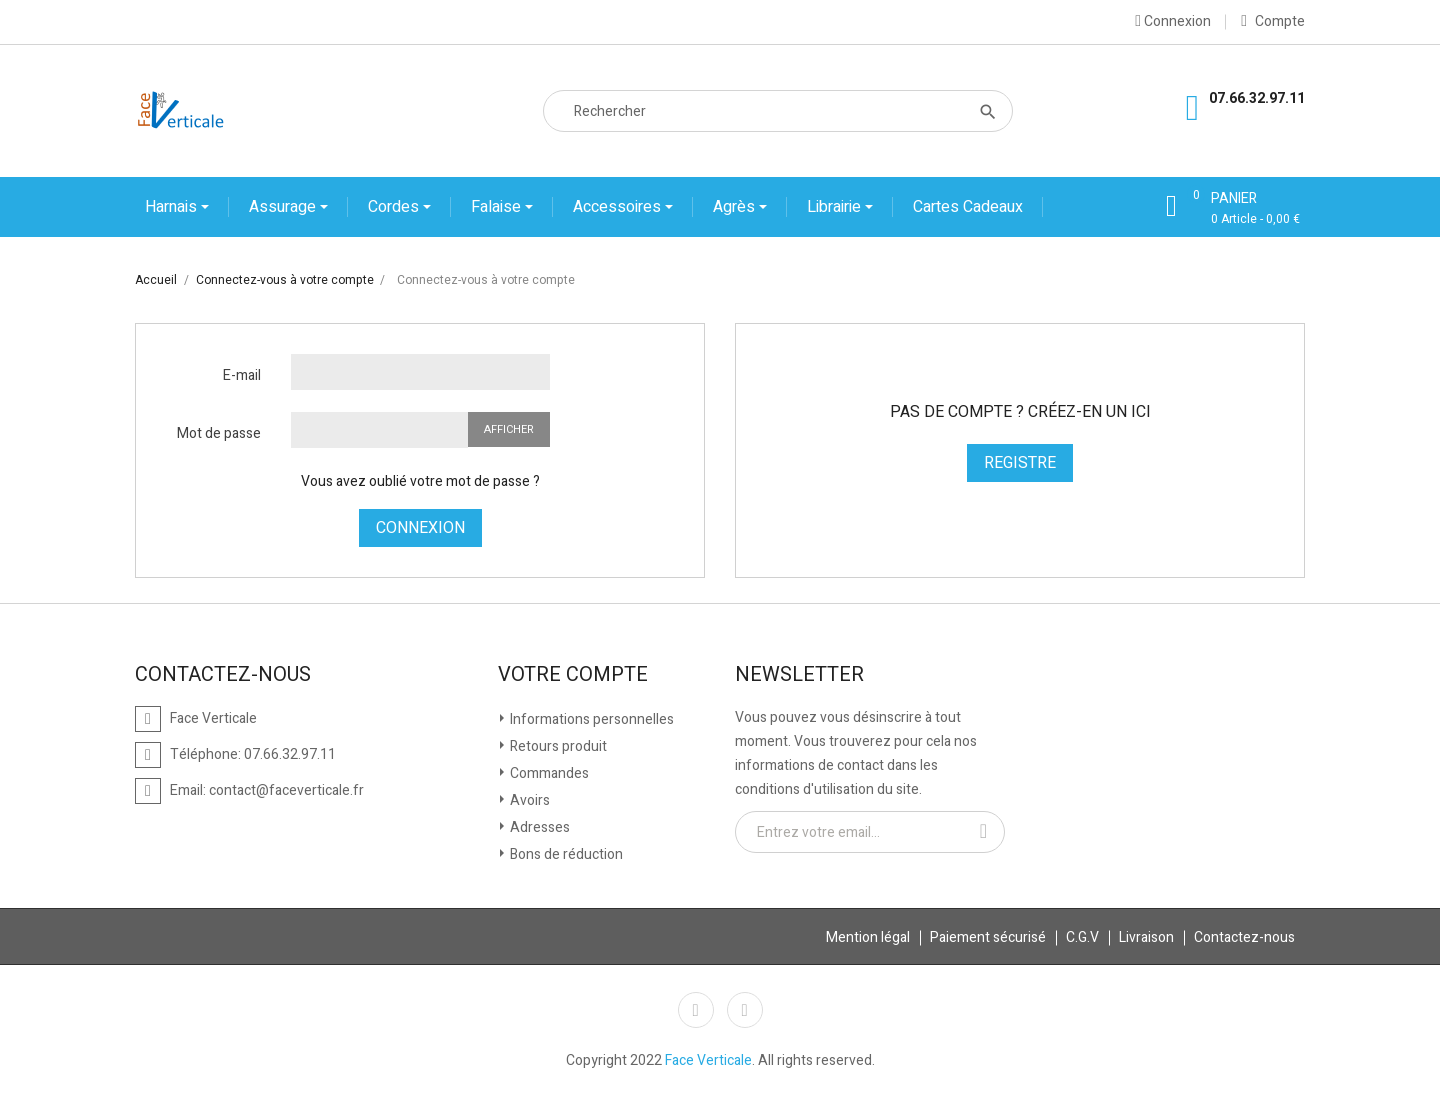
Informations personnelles (590, 719)
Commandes (548, 773)
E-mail (242, 375)
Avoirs (528, 800)
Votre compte (573, 675)
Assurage (284, 207)
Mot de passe (219, 433)
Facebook (696, 1010)
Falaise (498, 207)
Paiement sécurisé (988, 937)
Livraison (1146, 937)
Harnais (173, 207)
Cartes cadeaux (968, 207)
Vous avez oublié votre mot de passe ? (420, 481)
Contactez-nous (1244, 937)
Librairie (836, 207)
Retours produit (557, 746)
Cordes (395, 207)
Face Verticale (708, 1060)
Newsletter (799, 675)
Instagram (745, 1010)
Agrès (736, 207)
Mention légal (868, 937)
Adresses (538, 827)
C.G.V (1082, 937)
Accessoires (619, 207)
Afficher (509, 429)
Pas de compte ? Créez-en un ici (1020, 412)
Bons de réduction (565, 854)
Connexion (420, 528)
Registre (1020, 463)
